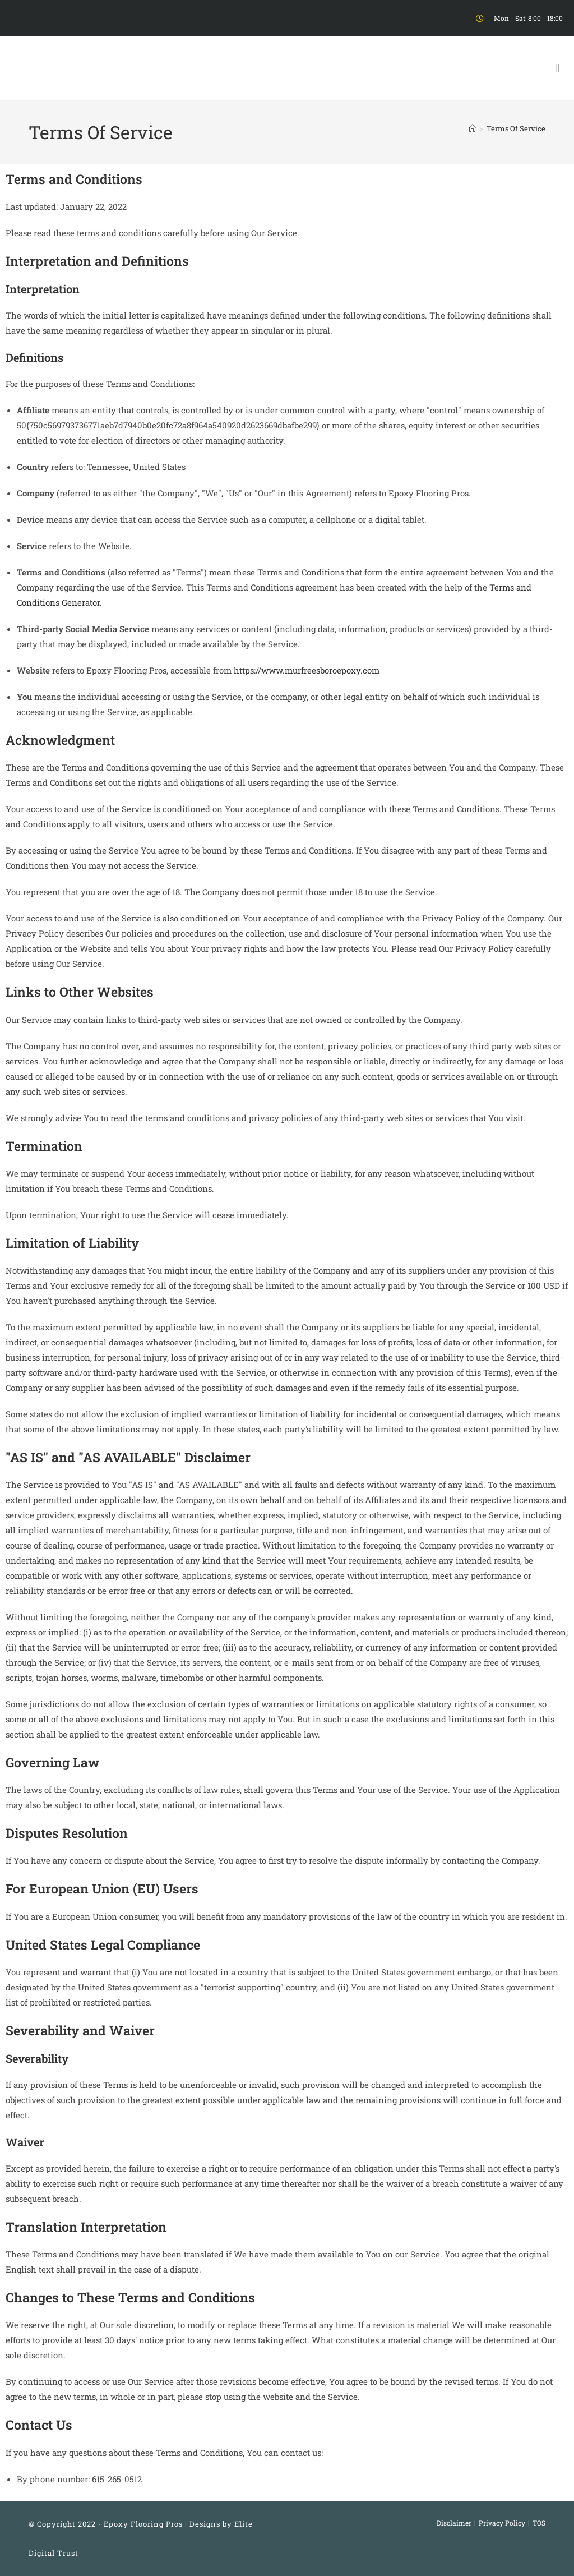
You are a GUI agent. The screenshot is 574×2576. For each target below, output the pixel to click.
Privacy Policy (502, 2522)
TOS (539, 2522)
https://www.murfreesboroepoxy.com (306, 670)
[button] (557, 68)
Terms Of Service (516, 128)
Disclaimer (454, 2522)
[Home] (472, 128)
